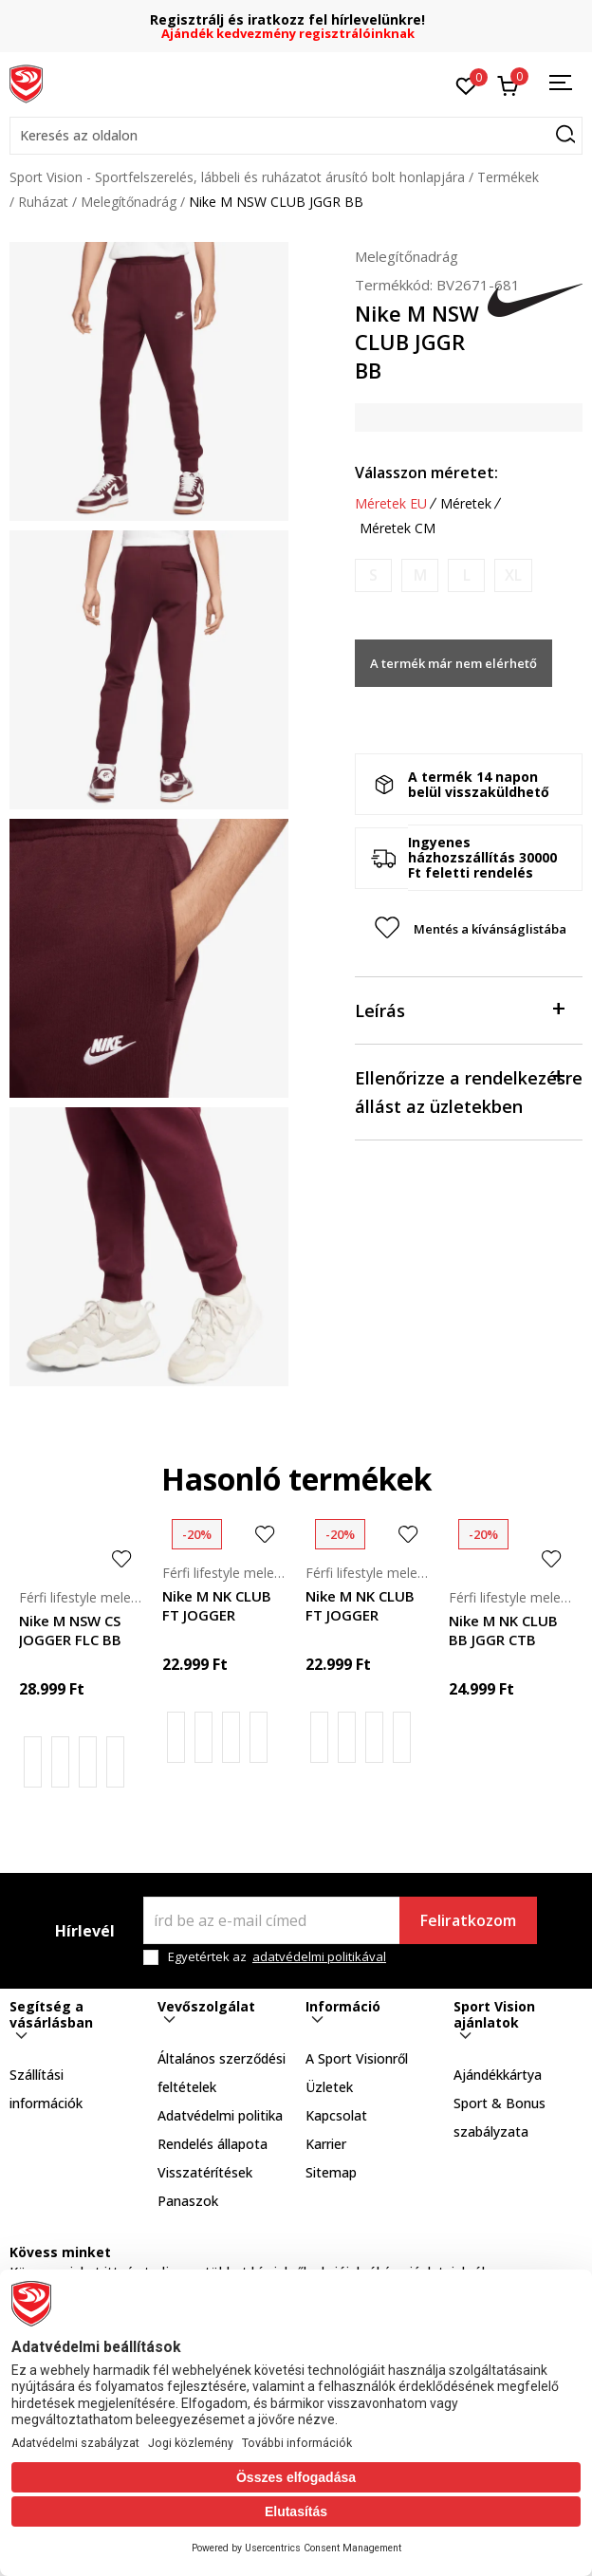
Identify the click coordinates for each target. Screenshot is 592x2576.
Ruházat (43, 202)
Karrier (325, 2144)
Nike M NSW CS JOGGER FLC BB (70, 1630)
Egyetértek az (277, 1957)
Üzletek (329, 2087)
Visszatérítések (204, 2172)
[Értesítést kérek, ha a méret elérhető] (373, 575)
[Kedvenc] (466, 84)
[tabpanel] (149, 381)
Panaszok (187, 2201)
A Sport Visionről (356, 2058)
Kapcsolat (336, 2115)
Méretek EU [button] (391, 503)
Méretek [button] (465, 503)
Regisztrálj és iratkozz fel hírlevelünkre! (296, 19)
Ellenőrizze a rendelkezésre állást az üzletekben (469, 1091)
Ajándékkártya (497, 2075)
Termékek (508, 177)
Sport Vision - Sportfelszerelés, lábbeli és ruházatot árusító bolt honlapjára (237, 177)
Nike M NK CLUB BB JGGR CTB (503, 1630)
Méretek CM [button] (397, 528)
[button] (296, 136)
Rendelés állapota (212, 2144)
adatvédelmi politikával (319, 1956)
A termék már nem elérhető (453, 663)
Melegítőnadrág (128, 202)
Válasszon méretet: (426, 472)
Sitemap (331, 2172)
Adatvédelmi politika (220, 2115)
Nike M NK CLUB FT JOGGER (216, 1605)
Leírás (459, 1009)
